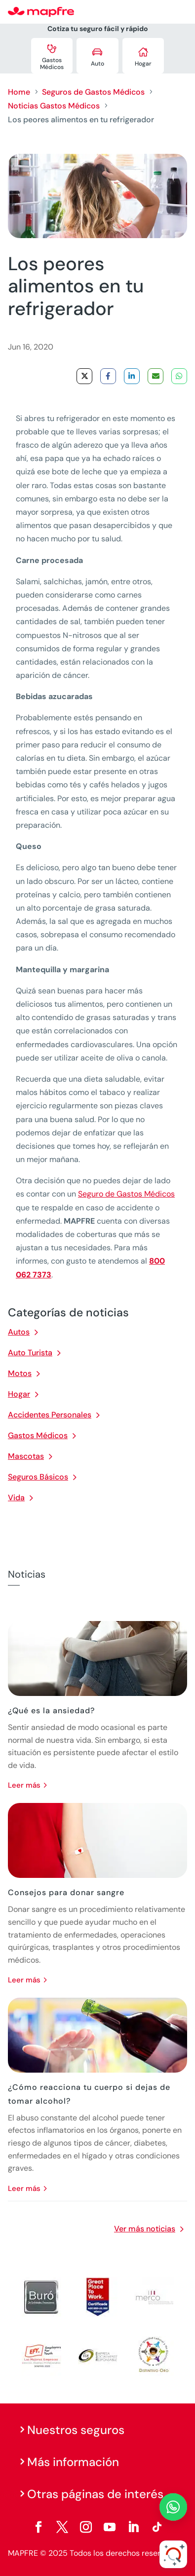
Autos (19, 1332)
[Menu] (180, 12)
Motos (20, 1373)
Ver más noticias (144, 2228)
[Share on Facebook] (108, 376)
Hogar (19, 1394)
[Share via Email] (155, 376)
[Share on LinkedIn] (132, 376)
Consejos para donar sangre (66, 1892)
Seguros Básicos (38, 1477)
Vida (16, 1497)
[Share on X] (84, 376)
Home (19, 92)
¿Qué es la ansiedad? (51, 1710)
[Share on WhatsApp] (179, 376)
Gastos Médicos (38, 1435)
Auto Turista (30, 1352)
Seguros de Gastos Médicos (93, 92)
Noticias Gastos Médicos (54, 106)
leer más (24, 1785)
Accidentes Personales (49, 1415)
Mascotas (26, 1456)
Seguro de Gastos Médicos (126, 1194)
